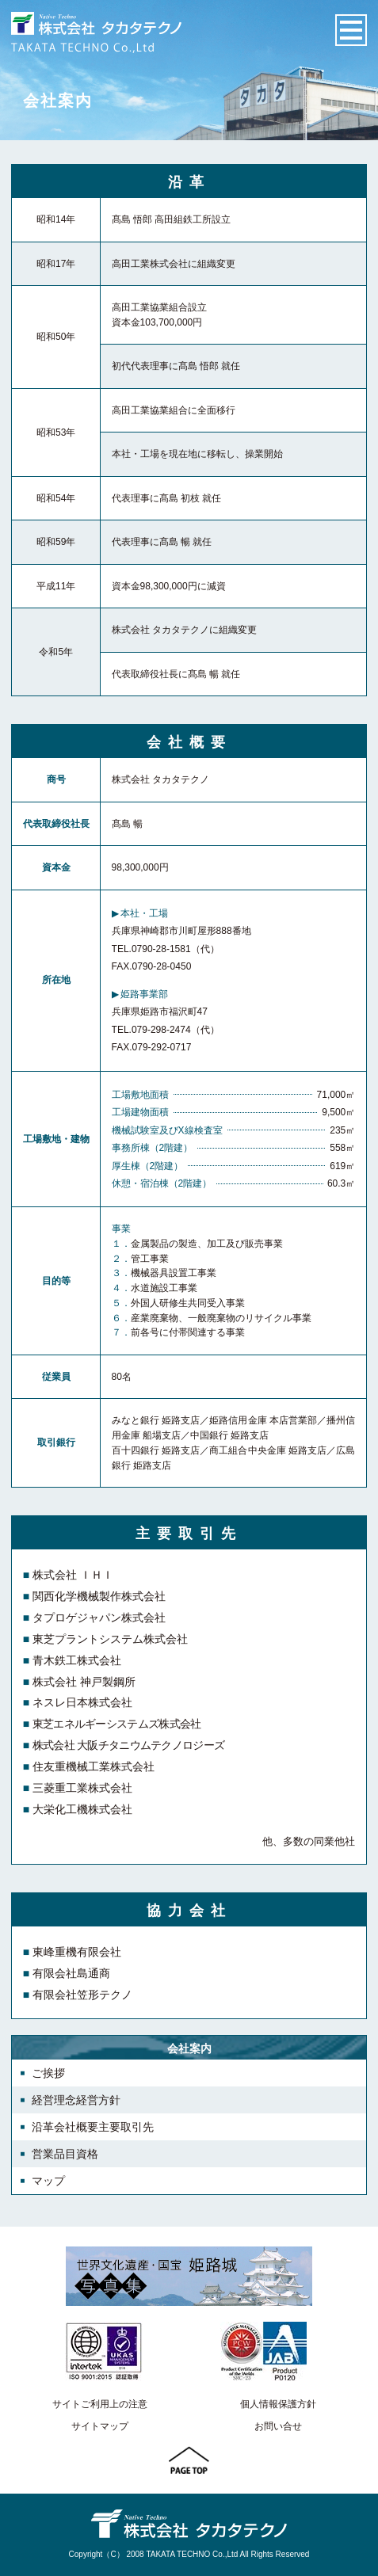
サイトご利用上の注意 (99, 2404)
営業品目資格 (65, 2153)
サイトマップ (99, 2426)
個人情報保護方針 (278, 2404)
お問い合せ (278, 2426)
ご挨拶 (48, 2073)
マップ (48, 2180)
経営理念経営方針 (76, 2100)
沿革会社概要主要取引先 (93, 2127)
